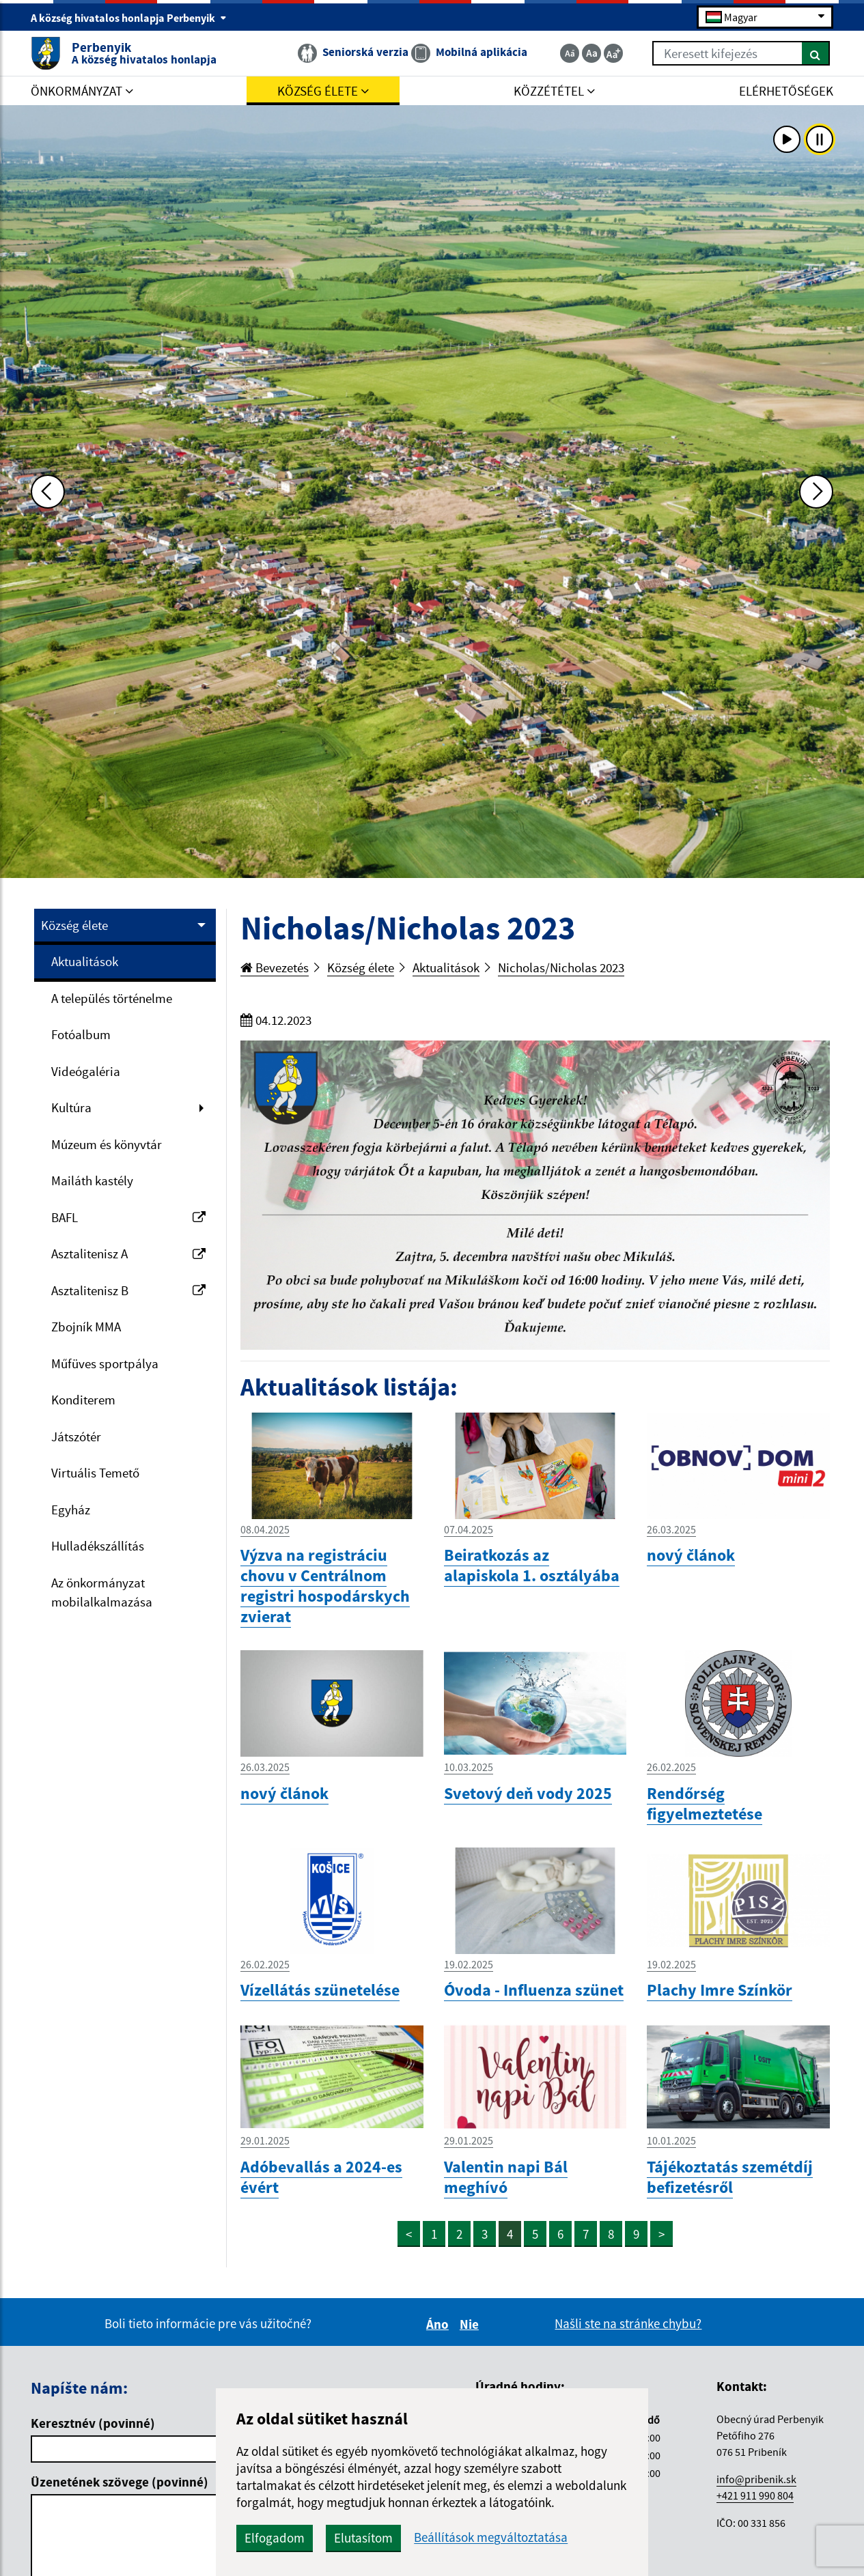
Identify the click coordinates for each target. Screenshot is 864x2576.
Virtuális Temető (95, 1472)
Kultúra (71, 1107)
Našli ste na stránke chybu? (628, 2323)
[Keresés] (816, 53)
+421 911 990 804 (755, 2495)
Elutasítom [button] (363, 2538)
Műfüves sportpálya (104, 1363)
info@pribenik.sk (756, 2479)
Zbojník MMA (86, 1326)
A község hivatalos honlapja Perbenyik (129, 18)
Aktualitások (84, 961)
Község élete (74, 925)
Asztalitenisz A (128, 1253)
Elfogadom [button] (275, 2538)
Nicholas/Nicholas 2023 (561, 967)
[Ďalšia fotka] (816, 492)
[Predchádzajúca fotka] (48, 492)
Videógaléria (85, 1071)
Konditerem (83, 1399)
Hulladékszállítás (97, 1546)
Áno (439, 2324)
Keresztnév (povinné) (93, 2423)
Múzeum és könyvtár (106, 1144)
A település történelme (111, 998)
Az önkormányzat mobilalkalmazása (101, 1592)
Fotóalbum (81, 1034)
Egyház (70, 1509)
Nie (471, 2324)
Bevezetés (274, 967)
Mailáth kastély (92, 1180)
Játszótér (76, 1436)
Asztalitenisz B (128, 1290)
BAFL (128, 1217)
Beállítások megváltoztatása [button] (491, 2537)
